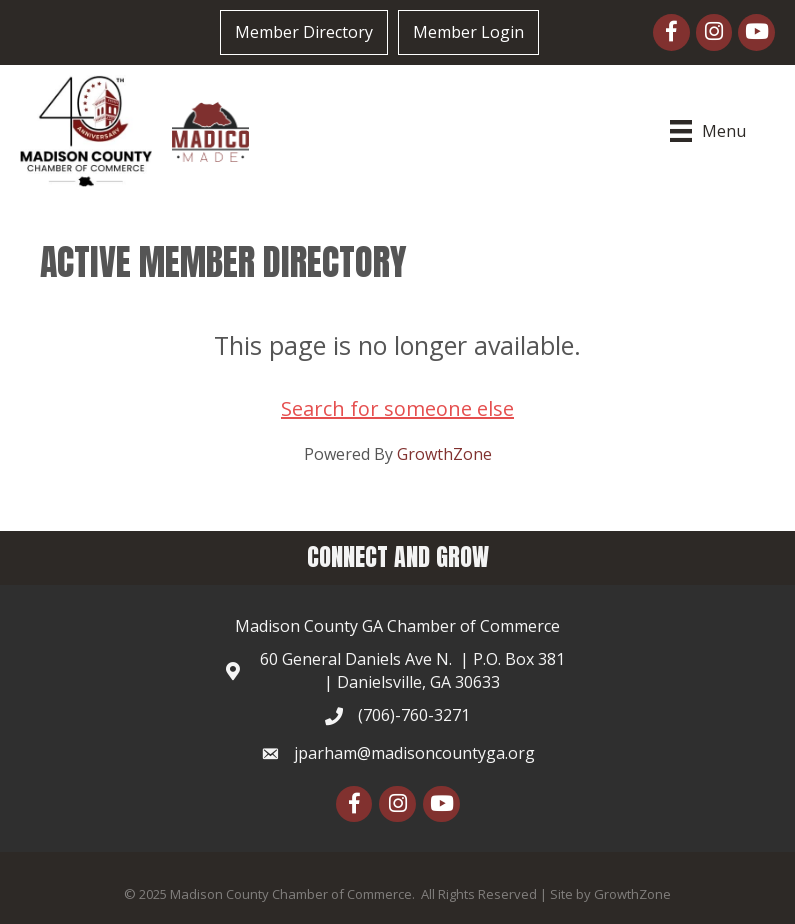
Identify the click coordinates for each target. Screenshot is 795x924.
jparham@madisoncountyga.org (414, 753)
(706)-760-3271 (414, 715)
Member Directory (304, 32)
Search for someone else (397, 408)
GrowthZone (444, 454)
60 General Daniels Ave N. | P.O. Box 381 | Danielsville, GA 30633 (412, 670)
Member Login (468, 32)
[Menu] (710, 131)
